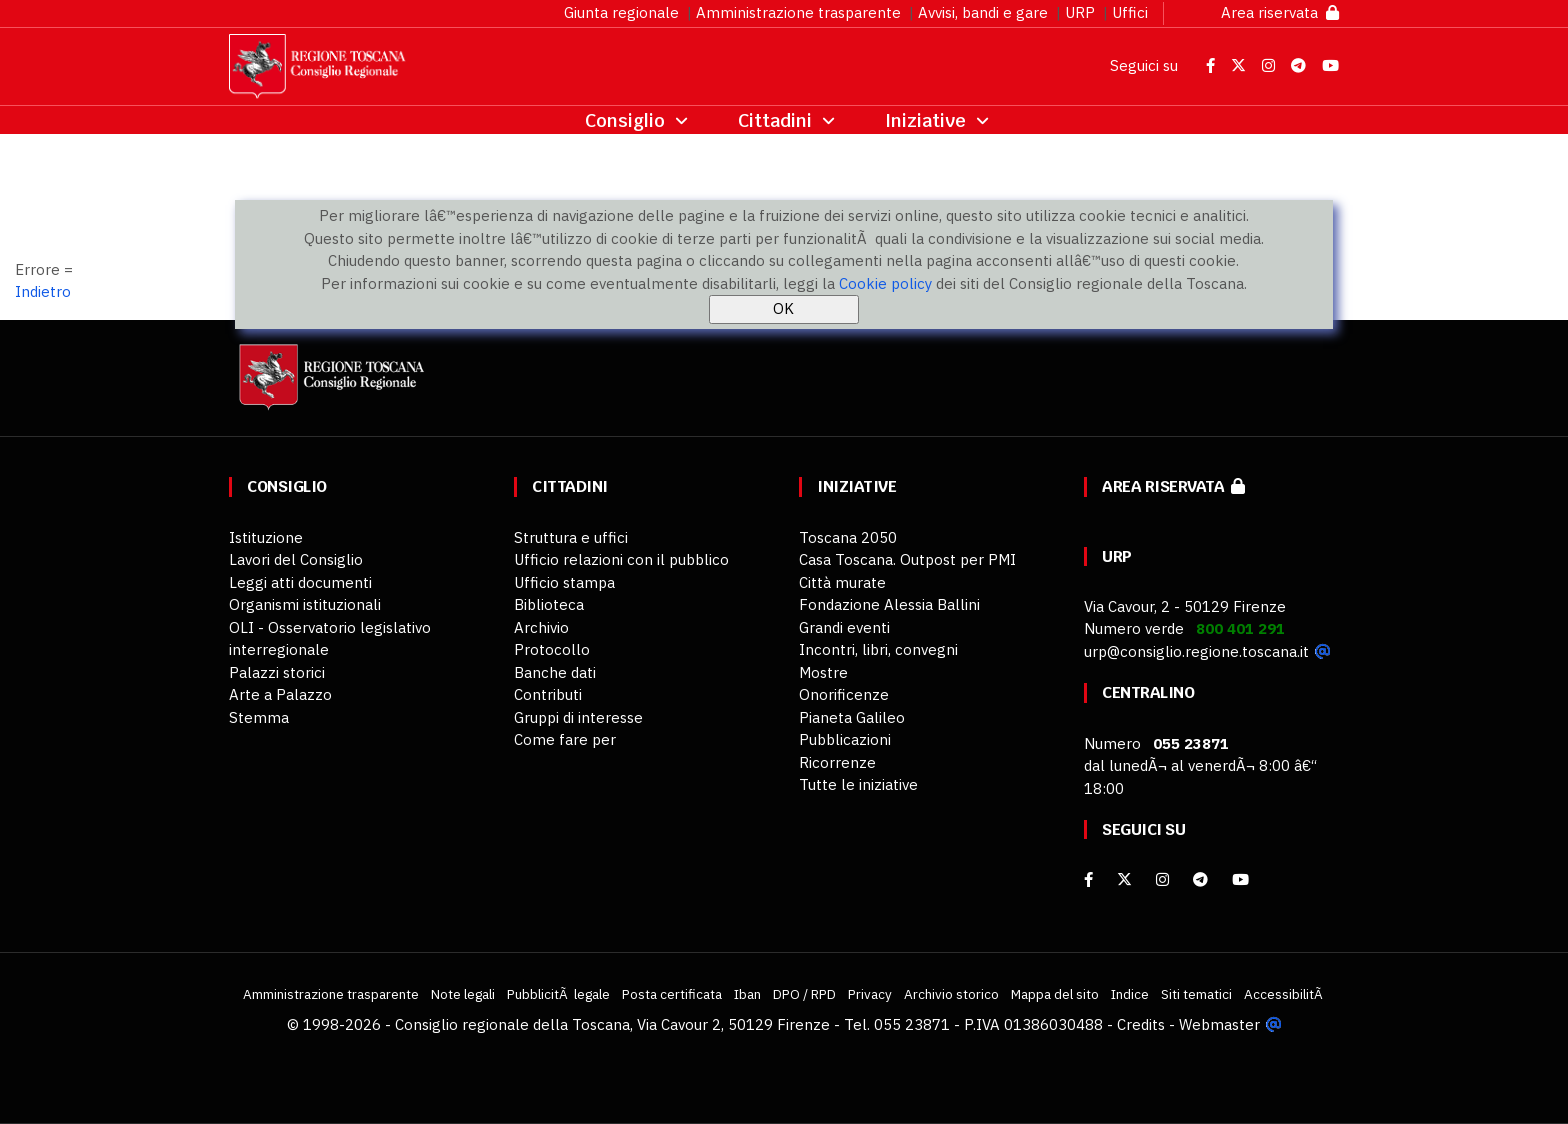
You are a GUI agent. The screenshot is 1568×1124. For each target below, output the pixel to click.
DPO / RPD (804, 994)
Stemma (259, 717)
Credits (1141, 1024)
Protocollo (552, 649)
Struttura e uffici (571, 537)
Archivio (541, 627)
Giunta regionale (621, 12)
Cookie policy (885, 283)
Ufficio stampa (564, 582)
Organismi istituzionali (305, 604)
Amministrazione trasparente (798, 12)
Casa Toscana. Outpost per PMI (907, 559)
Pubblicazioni (845, 739)
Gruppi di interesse (578, 717)
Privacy (870, 994)
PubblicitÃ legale (558, 994)
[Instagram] (1162, 879)
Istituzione (266, 537)
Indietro (43, 291)
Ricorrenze (837, 762)
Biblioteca (549, 604)
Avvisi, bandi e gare (983, 12)
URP (1080, 12)
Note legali (463, 994)
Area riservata (1280, 12)
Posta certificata (672, 994)
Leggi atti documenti (300, 582)
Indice (1130, 994)
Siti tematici (1196, 994)
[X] (1124, 879)
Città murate (842, 582)
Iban (747, 994)
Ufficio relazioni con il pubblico (621, 559)
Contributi (548, 694)
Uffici (1130, 12)
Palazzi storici (277, 672)
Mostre (823, 672)
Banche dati (555, 672)
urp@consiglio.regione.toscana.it (1196, 651)
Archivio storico (951, 994)
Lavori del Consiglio (296, 559)
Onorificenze (844, 694)
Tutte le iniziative (858, 784)
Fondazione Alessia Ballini (889, 604)
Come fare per (565, 739)
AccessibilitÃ (1285, 994)
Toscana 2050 (848, 537)
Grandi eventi (844, 627)
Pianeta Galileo (852, 717)
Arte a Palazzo (280, 694)
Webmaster (1219, 1024)
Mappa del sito (1055, 994)
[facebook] (1088, 879)
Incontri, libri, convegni (878, 649)
